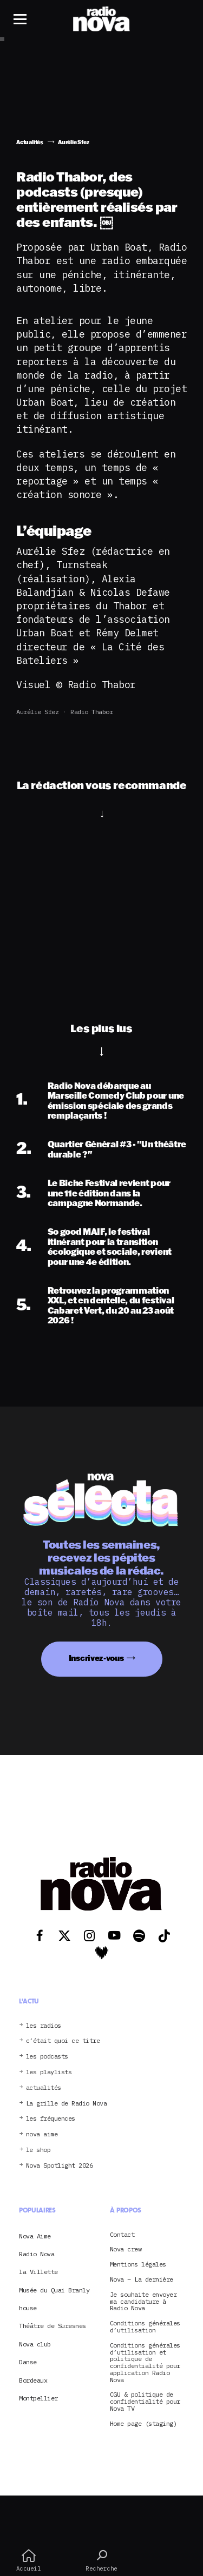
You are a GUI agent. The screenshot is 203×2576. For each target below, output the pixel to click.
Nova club (35, 2344)
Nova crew (126, 2249)
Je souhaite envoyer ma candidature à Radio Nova (143, 2301)
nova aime (42, 2134)
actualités (43, 2087)
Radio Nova (36, 2254)
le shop (38, 2150)
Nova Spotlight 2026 (59, 2165)
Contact (122, 2234)
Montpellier (38, 2398)
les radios (43, 2025)
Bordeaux (33, 2380)
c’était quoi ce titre (63, 2040)
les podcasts (47, 2056)
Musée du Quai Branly (54, 2290)
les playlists (49, 2072)
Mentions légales (138, 2264)
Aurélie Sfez (37, 712)
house (28, 2308)
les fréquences (50, 2118)
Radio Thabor (91, 712)
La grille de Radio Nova (66, 2103)
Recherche (101, 2560)
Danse (28, 2362)
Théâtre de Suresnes (52, 2326)
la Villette (38, 2272)
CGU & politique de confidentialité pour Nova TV (145, 2401)
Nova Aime (35, 2236)
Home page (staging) (143, 2423)
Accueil (28, 2560)
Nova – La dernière (141, 2279)
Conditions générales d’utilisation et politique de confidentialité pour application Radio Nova (145, 2363)
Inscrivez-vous (96, 1658)
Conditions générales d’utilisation (145, 2327)
